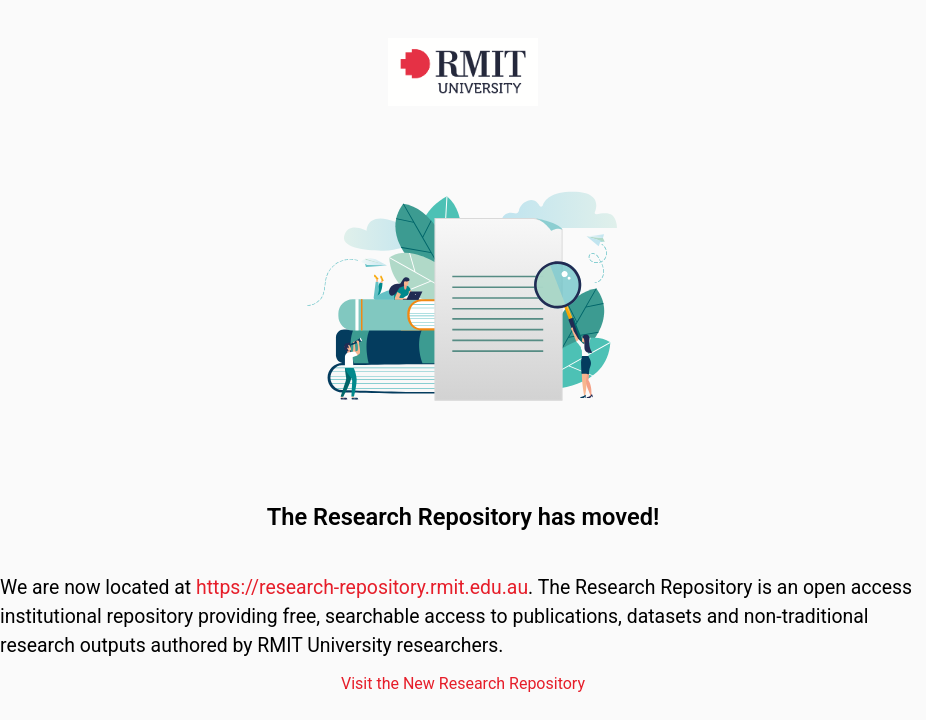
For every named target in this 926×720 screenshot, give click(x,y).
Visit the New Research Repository (463, 683)
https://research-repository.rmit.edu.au (362, 587)
